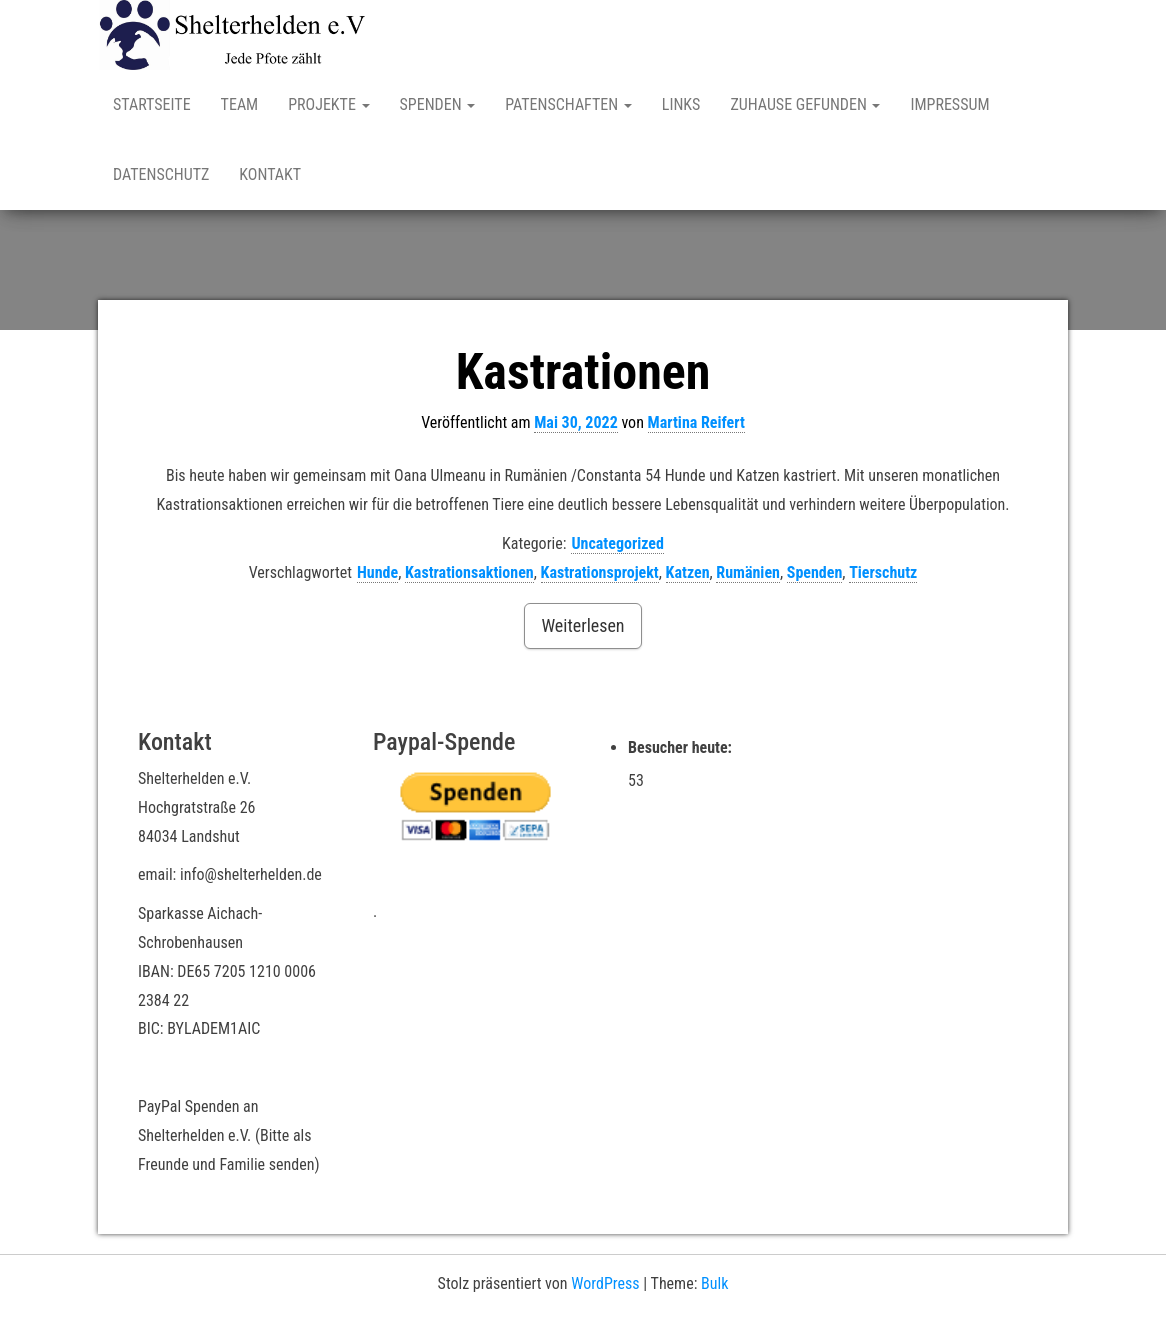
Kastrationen (583, 372)
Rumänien (748, 572)
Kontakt (270, 174)
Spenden (438, 104)
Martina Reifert (696, 422)
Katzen (688, 572)
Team (240, 104)
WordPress (605, 1283)
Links (681, 104)
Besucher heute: (682, 747)
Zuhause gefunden (805, 104)
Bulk (714, 1283)
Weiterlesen (582, 625)
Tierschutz (883, 572)
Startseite (152, 104)
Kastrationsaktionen (469, 572)
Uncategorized (617, 543)
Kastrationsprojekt (600, 572)
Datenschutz (161, 174)
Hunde (377, 572)
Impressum (949, 104)
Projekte (328, 104)
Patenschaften (568, 104)
